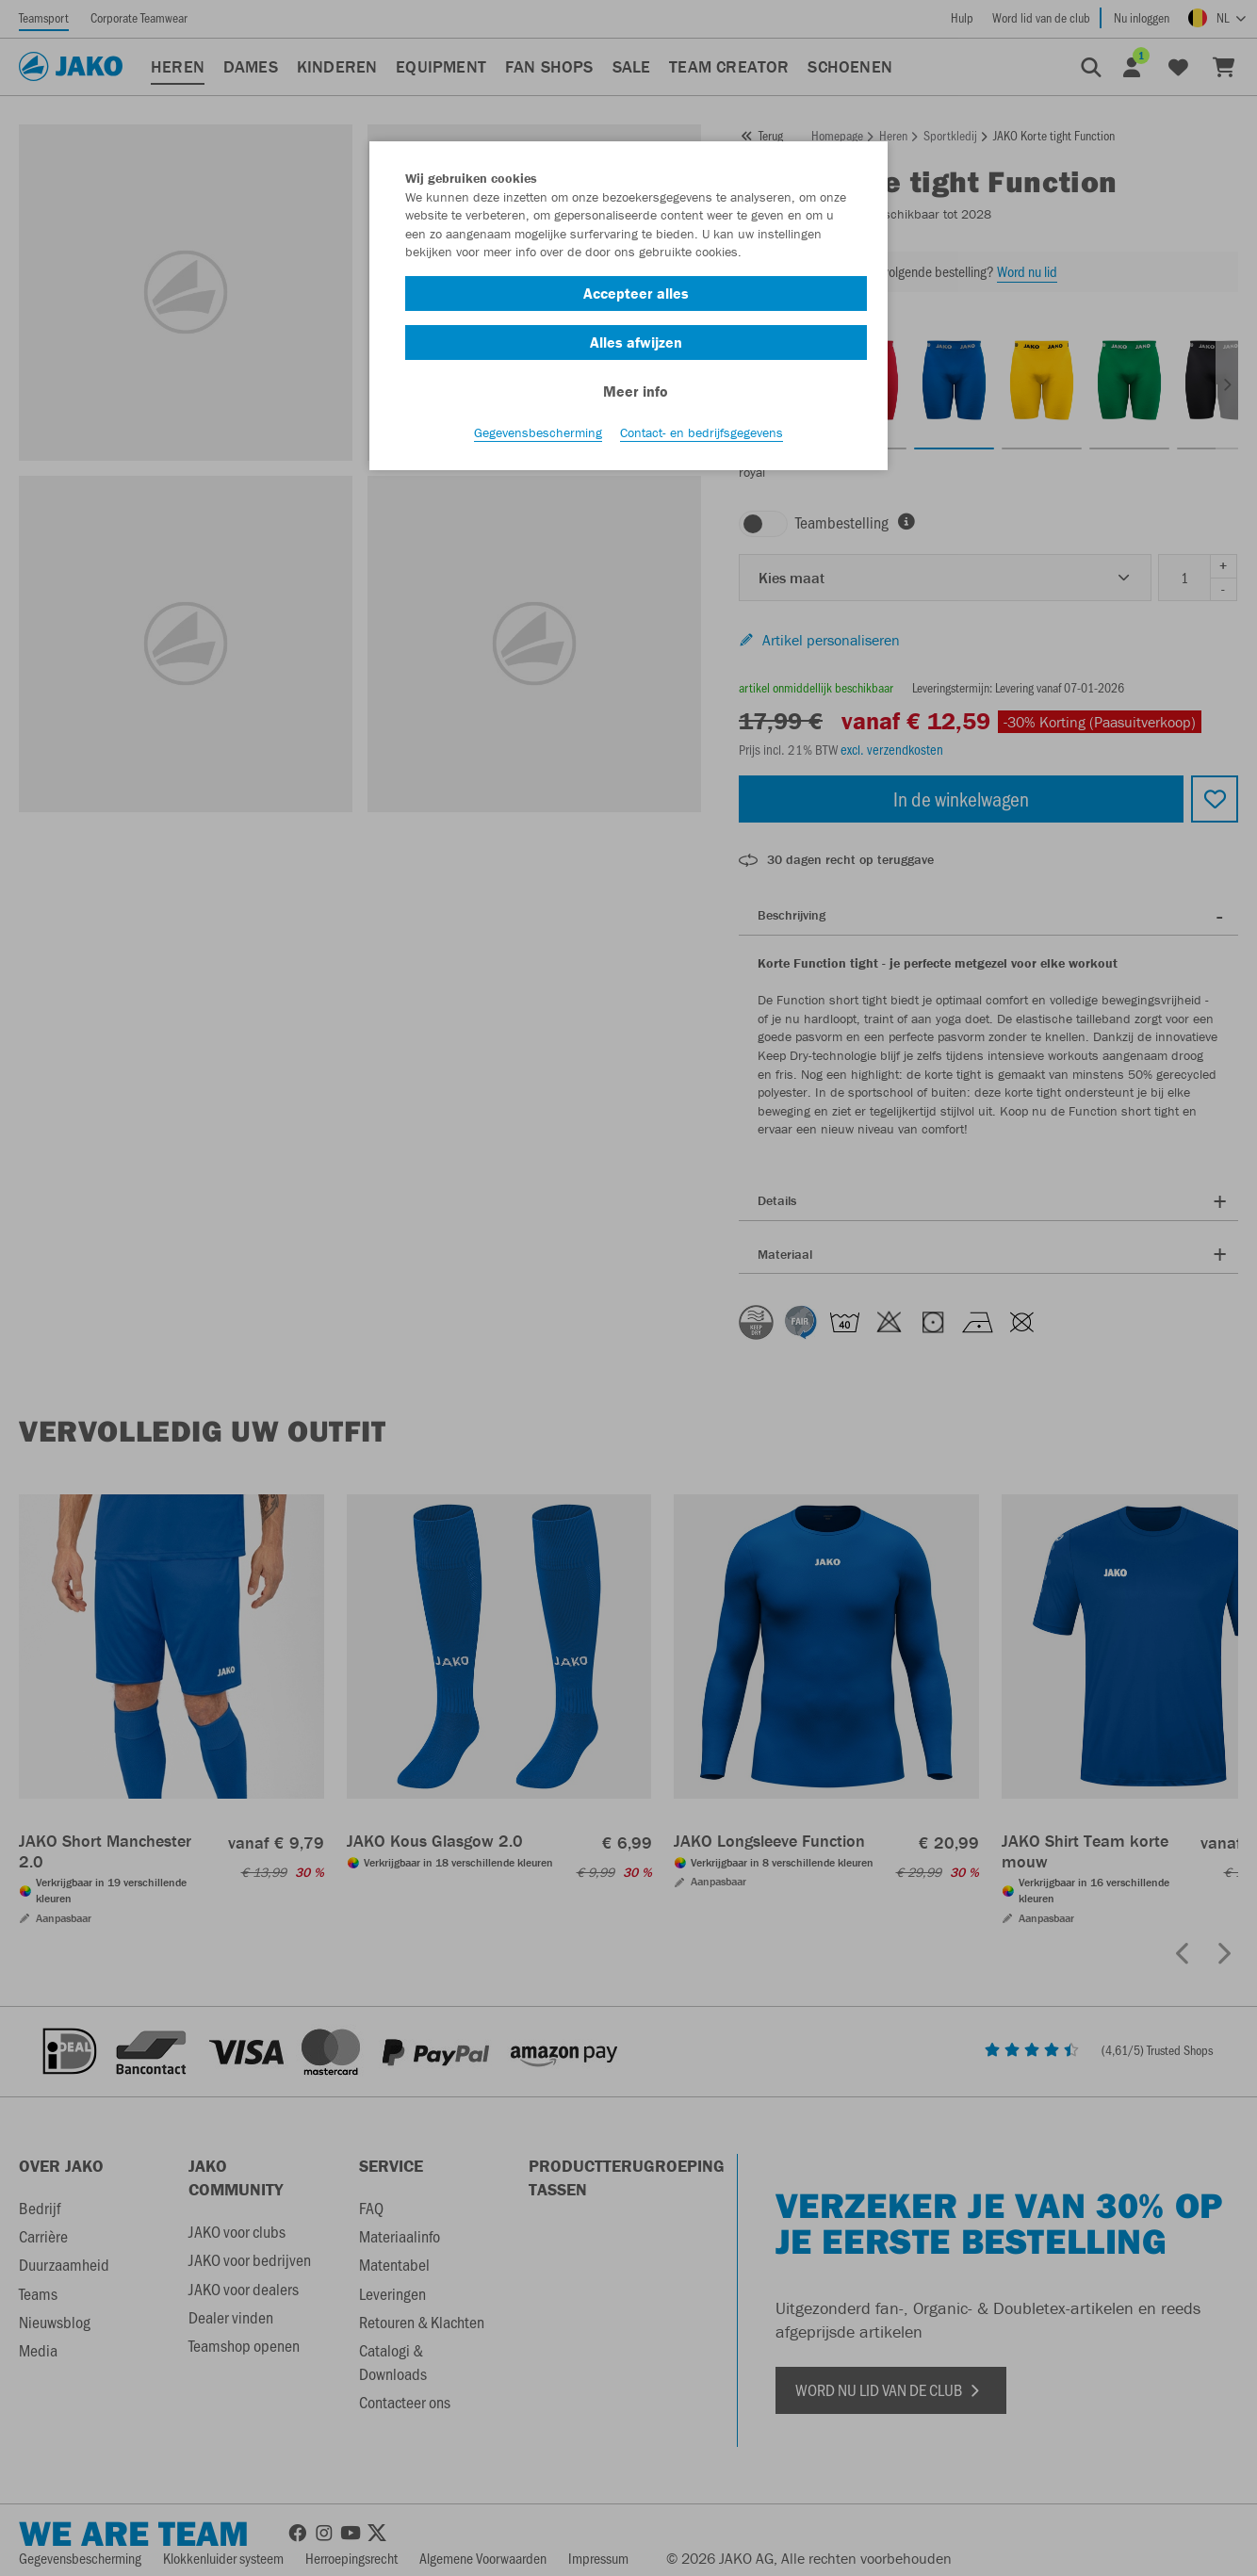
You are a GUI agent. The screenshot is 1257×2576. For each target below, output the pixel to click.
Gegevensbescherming (538, 434)
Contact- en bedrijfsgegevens (701, 434)
